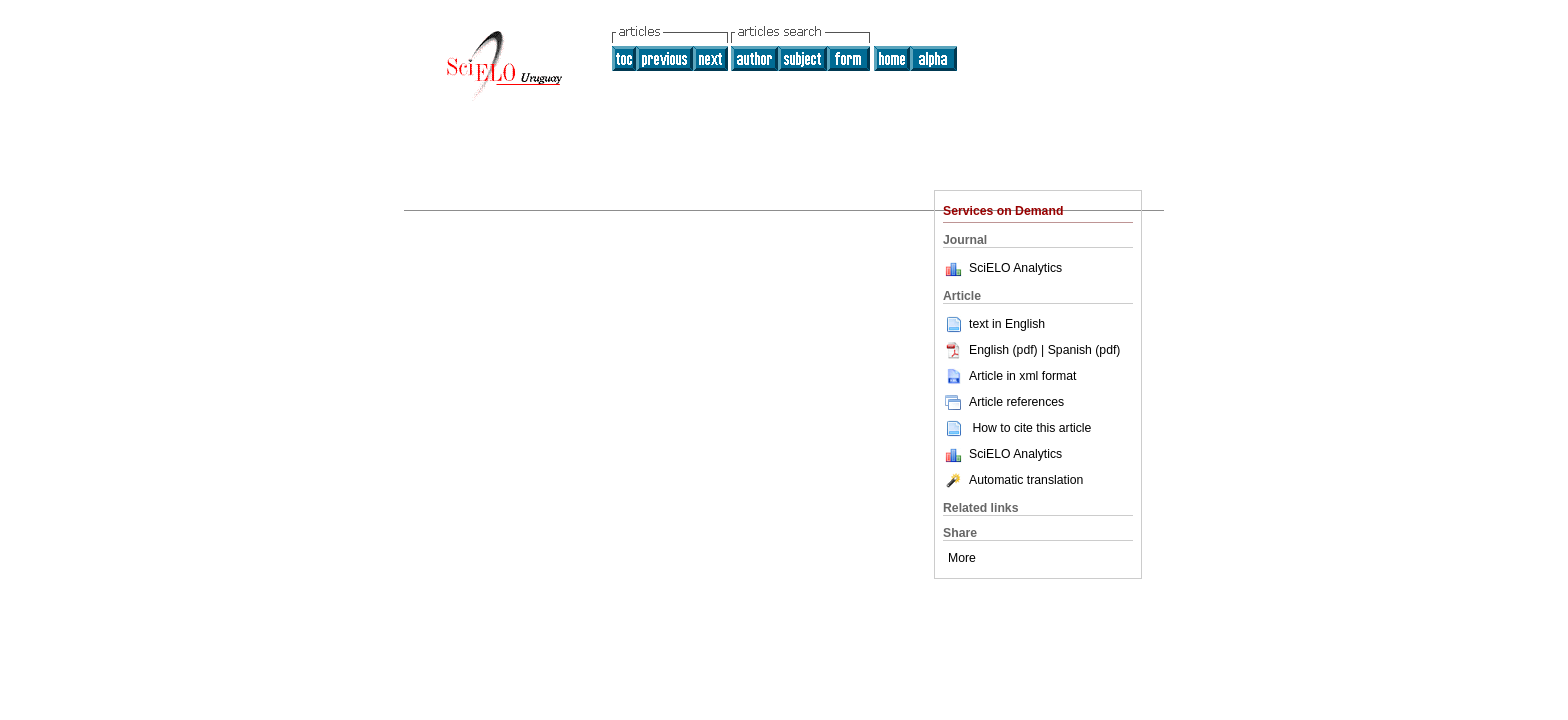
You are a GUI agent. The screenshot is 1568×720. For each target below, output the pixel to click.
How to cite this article (1031, 428)
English (1025, 324)
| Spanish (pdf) (1080, 350)
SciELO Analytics (1015, 268)
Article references (1003, 402)
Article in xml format (1009, 376)
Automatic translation (1013, 480)
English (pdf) (992, 350)
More (962, 558)
